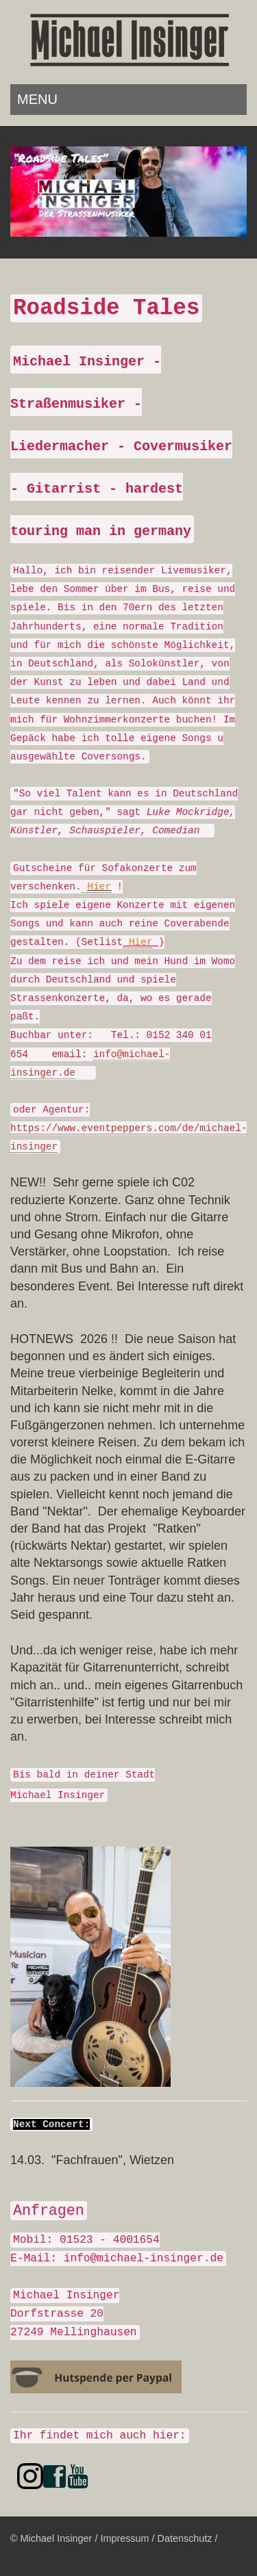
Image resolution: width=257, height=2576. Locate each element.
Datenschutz (185, 2538)
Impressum (124, 2538)
